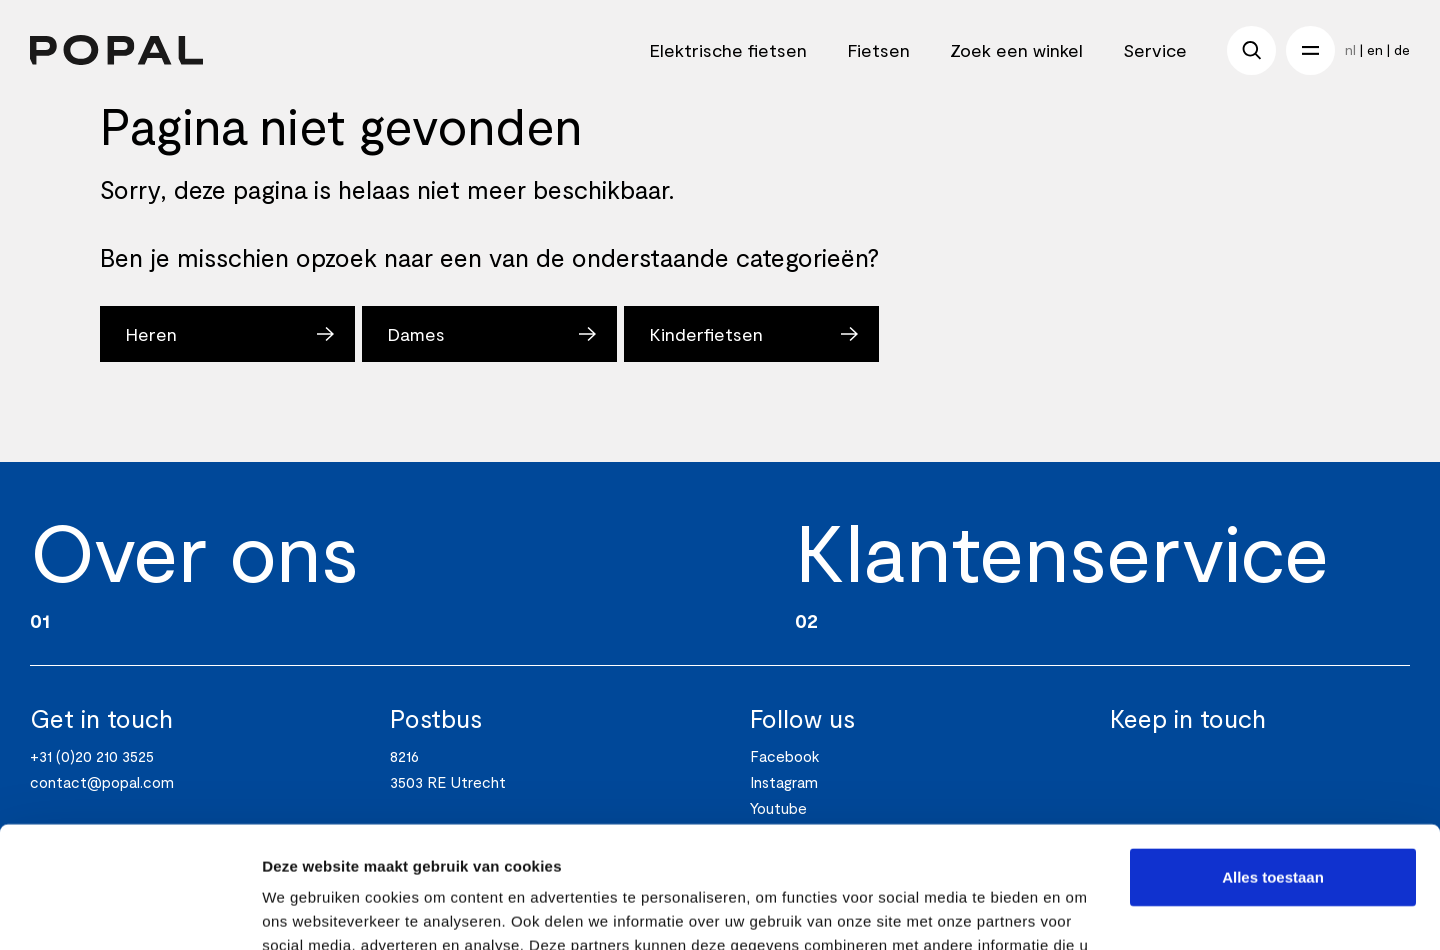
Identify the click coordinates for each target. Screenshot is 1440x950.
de (1402, 49)
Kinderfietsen (706, 334)
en (1375, 49)
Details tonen (309, 910)
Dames (416, 334)
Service (1155, 50)
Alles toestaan (1273, 763)
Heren (151, 334)
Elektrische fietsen (728, 50)
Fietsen (878, 50)
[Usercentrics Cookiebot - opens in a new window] (129, 911)
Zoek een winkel (1016, 50)
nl (1350, 49)
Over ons (194, 550)
